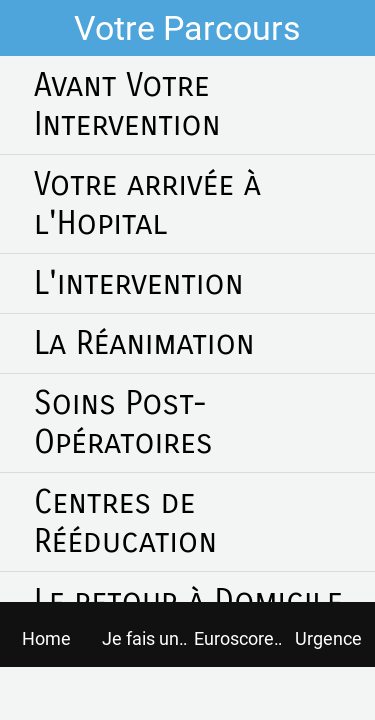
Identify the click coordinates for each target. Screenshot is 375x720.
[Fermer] (28, 28)
